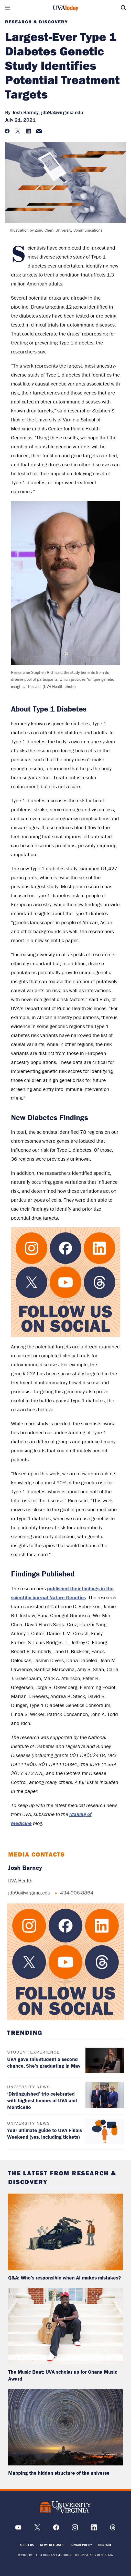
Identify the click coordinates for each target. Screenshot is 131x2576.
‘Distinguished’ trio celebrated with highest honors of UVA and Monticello (42, 2100)
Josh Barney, (26, 112)
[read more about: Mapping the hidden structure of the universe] (65, 2427)
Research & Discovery (36, 21)
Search (123, 7)
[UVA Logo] (65, 2507)
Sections (7, 7)
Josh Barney (25, 1868)
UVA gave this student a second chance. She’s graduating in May (43, 2062)
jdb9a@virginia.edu (62, 112)
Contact (104, 2545)
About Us (27, 2545)
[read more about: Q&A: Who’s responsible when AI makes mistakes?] (65, 2232)
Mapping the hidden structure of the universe (59, 2473)
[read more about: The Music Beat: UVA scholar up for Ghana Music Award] (65, 2326)
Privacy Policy (81, 2545)
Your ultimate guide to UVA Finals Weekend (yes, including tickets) (44, 2133)
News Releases (51, 2545)
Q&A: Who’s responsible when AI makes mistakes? (64, 2277)
